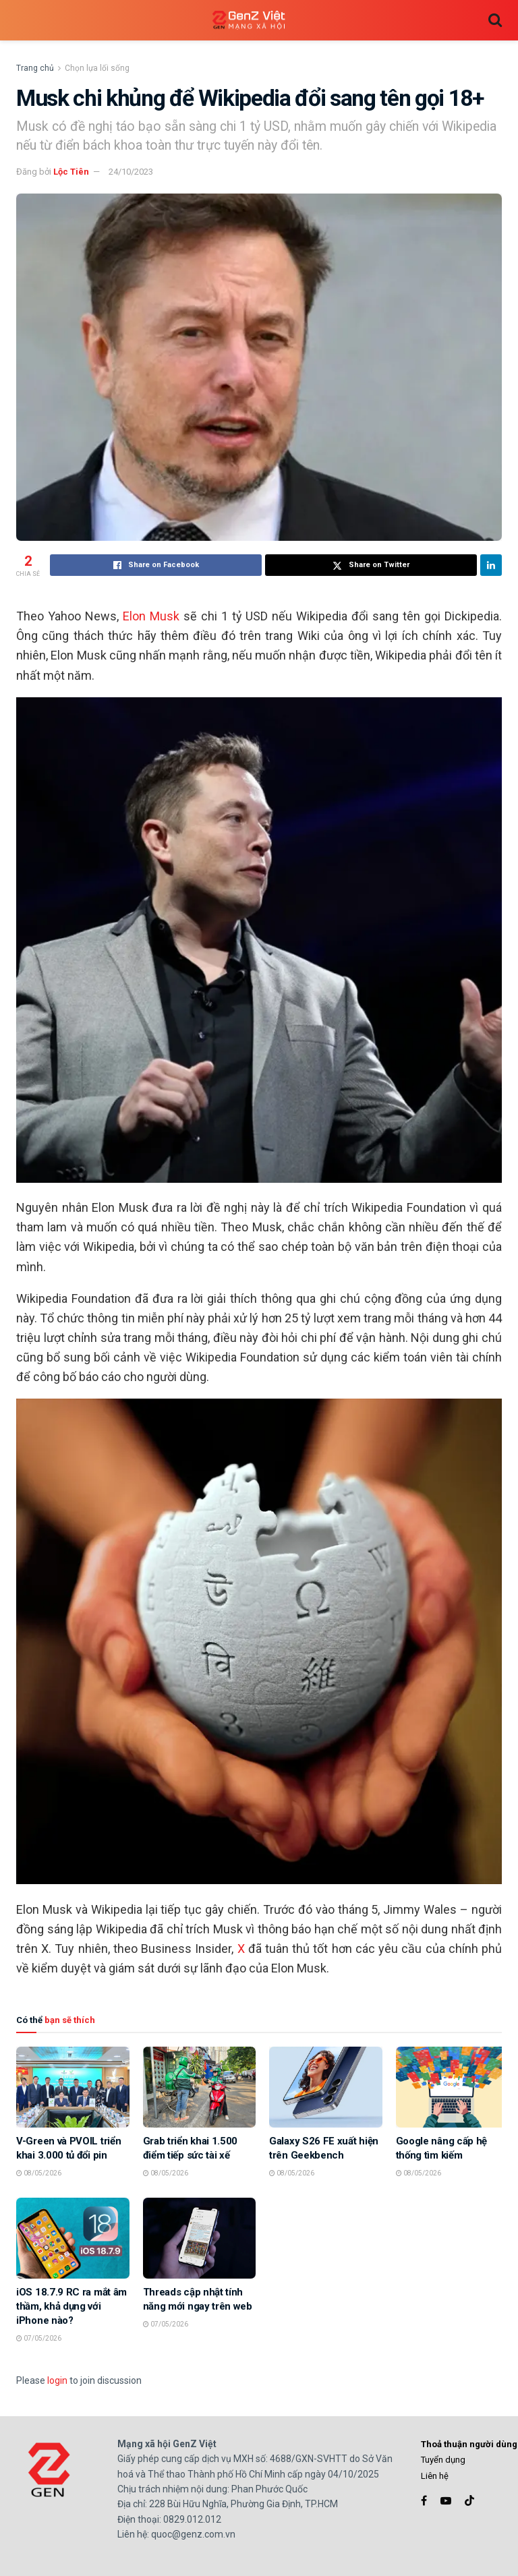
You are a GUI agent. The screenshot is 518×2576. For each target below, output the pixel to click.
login (57, 2380)
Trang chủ (35, 68)
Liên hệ (435, 2476)
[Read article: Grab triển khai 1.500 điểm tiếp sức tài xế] (199, 2087)
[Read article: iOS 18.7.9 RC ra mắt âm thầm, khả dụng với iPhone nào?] (73, 2238)
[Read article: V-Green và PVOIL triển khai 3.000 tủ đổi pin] (73, 2087)
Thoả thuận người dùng (469, 2444)
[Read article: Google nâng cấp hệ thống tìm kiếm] (452, 2087)
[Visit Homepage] (248, 20)
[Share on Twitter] (371, 565)
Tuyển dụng (443, 2460)
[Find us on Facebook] (424, 2501)
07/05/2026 (38, 2338)
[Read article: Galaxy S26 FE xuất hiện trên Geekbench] (325, 2087)
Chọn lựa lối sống (97, 68)
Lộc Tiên (71, 172)
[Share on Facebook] (156, 565)
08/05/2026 (38, 2173)
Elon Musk (149, 616)
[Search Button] (495, 20)
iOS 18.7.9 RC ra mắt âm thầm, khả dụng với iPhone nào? (71, 2306)
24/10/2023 (131, 172)
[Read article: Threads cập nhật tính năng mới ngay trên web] (199, 2238)
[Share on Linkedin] (491, 565)
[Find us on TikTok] (469, 2501)
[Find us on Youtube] (445, 2501)
